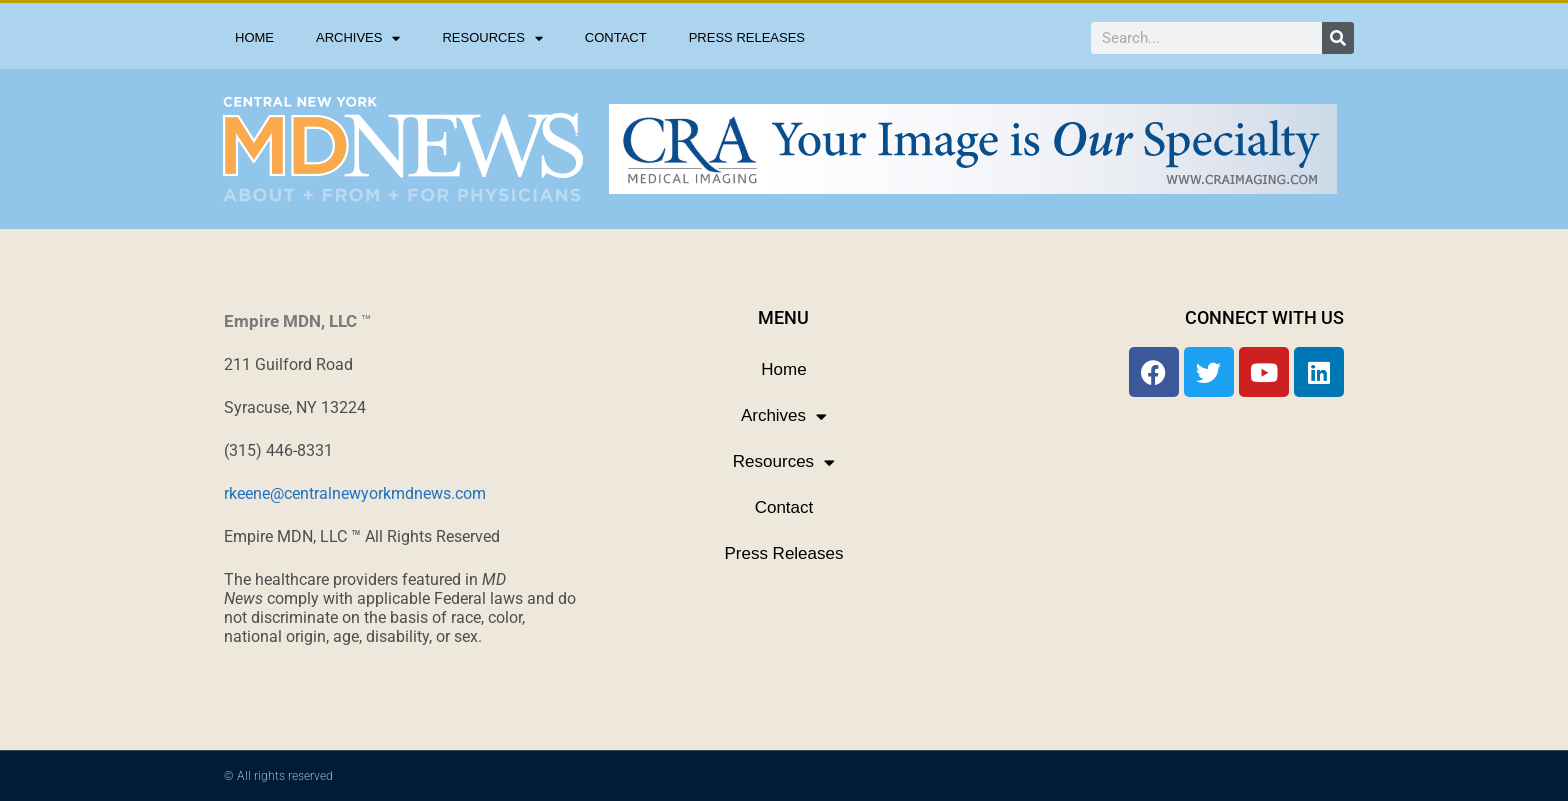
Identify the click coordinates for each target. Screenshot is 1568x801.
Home (254, 37)
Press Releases (747, 37)
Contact (616, 37)
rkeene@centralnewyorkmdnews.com (355, 493)
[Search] (1338, 38)
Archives (358, 38)
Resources (492, 38)
